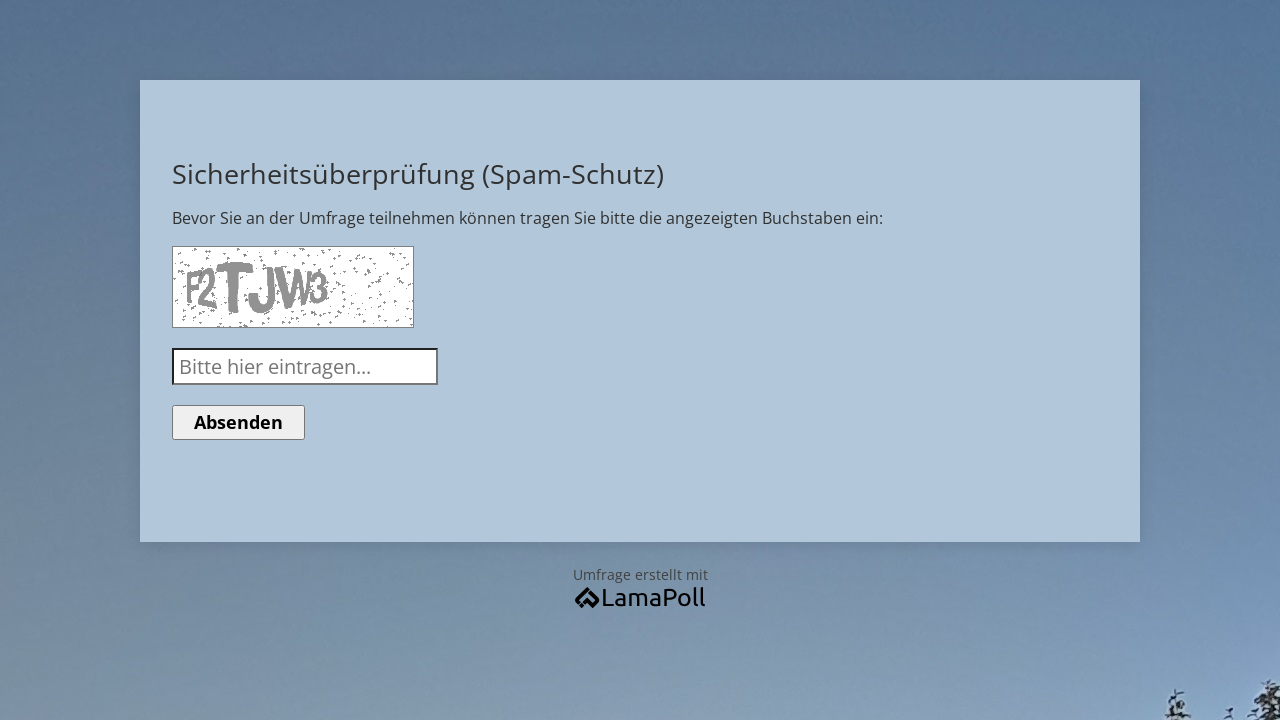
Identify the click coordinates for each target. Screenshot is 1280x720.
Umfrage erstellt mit (640, 587)
